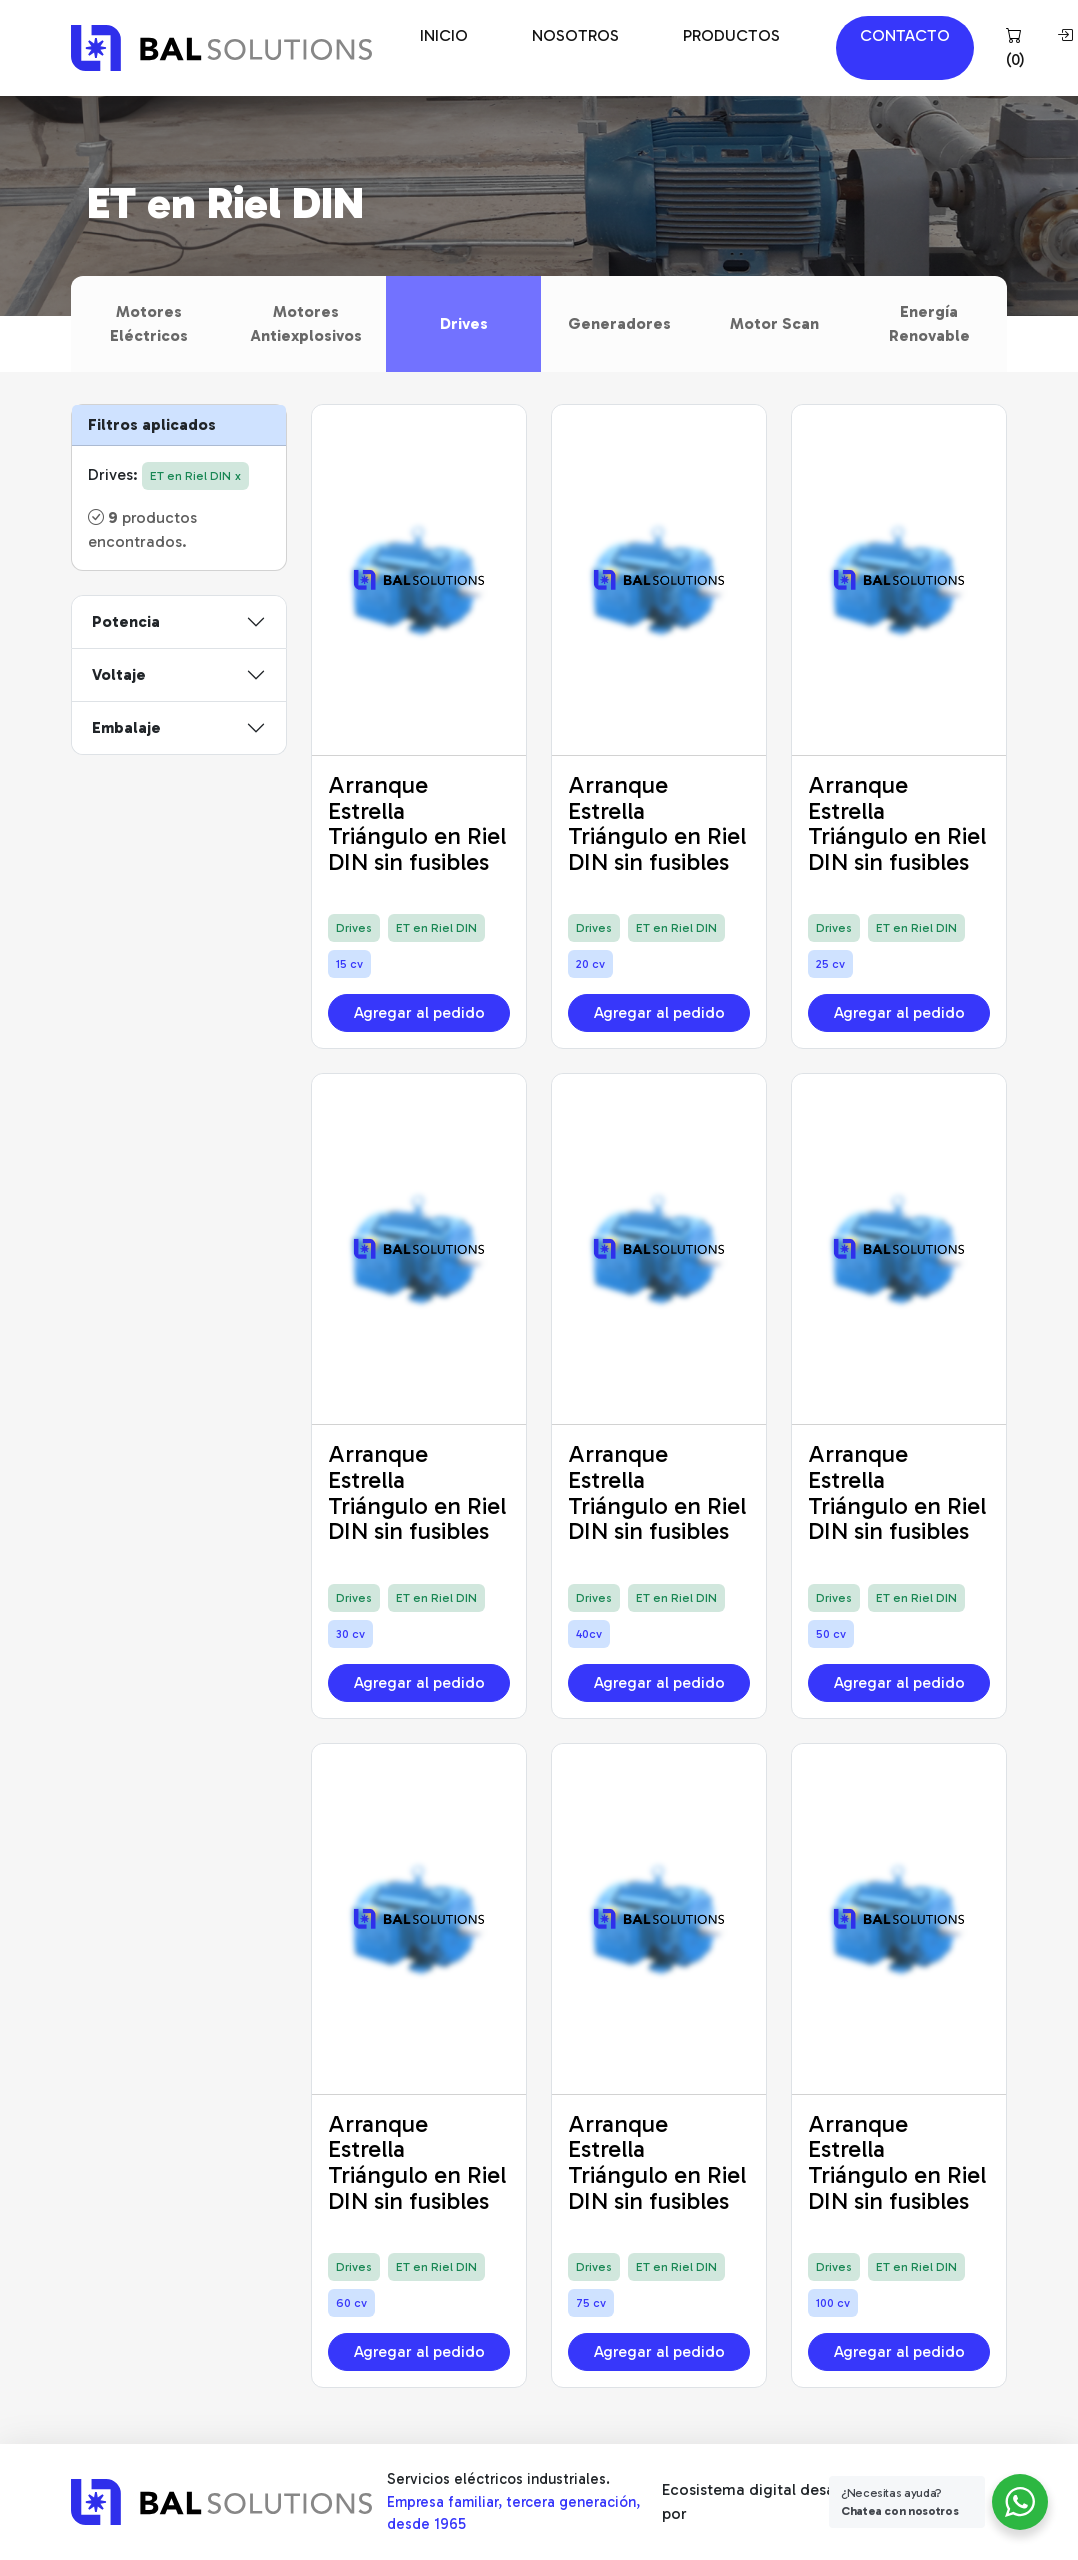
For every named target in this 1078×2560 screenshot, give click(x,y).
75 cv (591, 2303)
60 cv (351, 2303)
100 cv (833, 2303)
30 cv (350, 1634)
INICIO (444, 35)
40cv (589, 1634)
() (1015, 48)
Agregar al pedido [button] (419, 1012)
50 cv (831, 1634)
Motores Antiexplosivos (306, 323)
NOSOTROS (575, 35)
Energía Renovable (929, 323)
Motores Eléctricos (149, 323)
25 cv (830, 964)
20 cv (590, 964)
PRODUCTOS (731, 35)
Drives (464, 323)
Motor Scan (774, 323)
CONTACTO (905, 35)
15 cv (349, 964)
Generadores (619, 323)
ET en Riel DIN (436, 928)
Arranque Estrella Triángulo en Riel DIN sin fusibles (417, 823)
